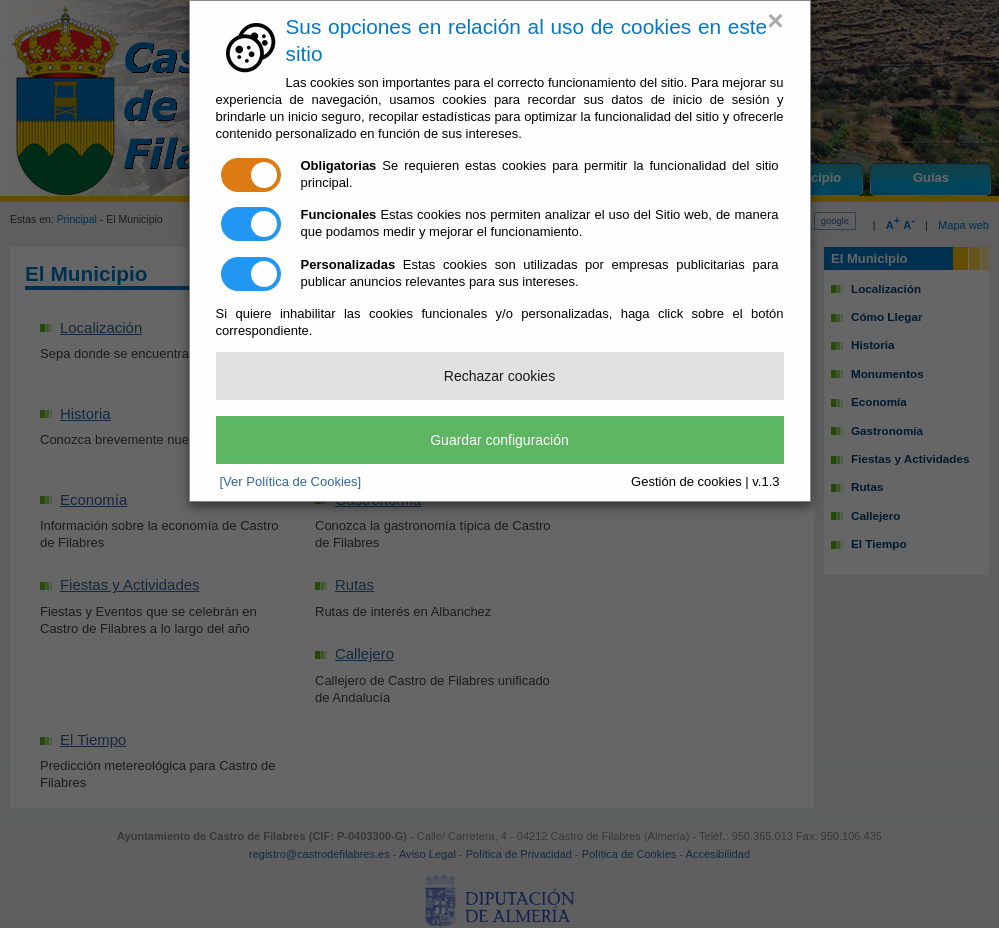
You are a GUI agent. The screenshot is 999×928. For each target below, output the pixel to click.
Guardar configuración (499, 440)
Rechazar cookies (499, 376)
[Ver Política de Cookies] (291, 481)
